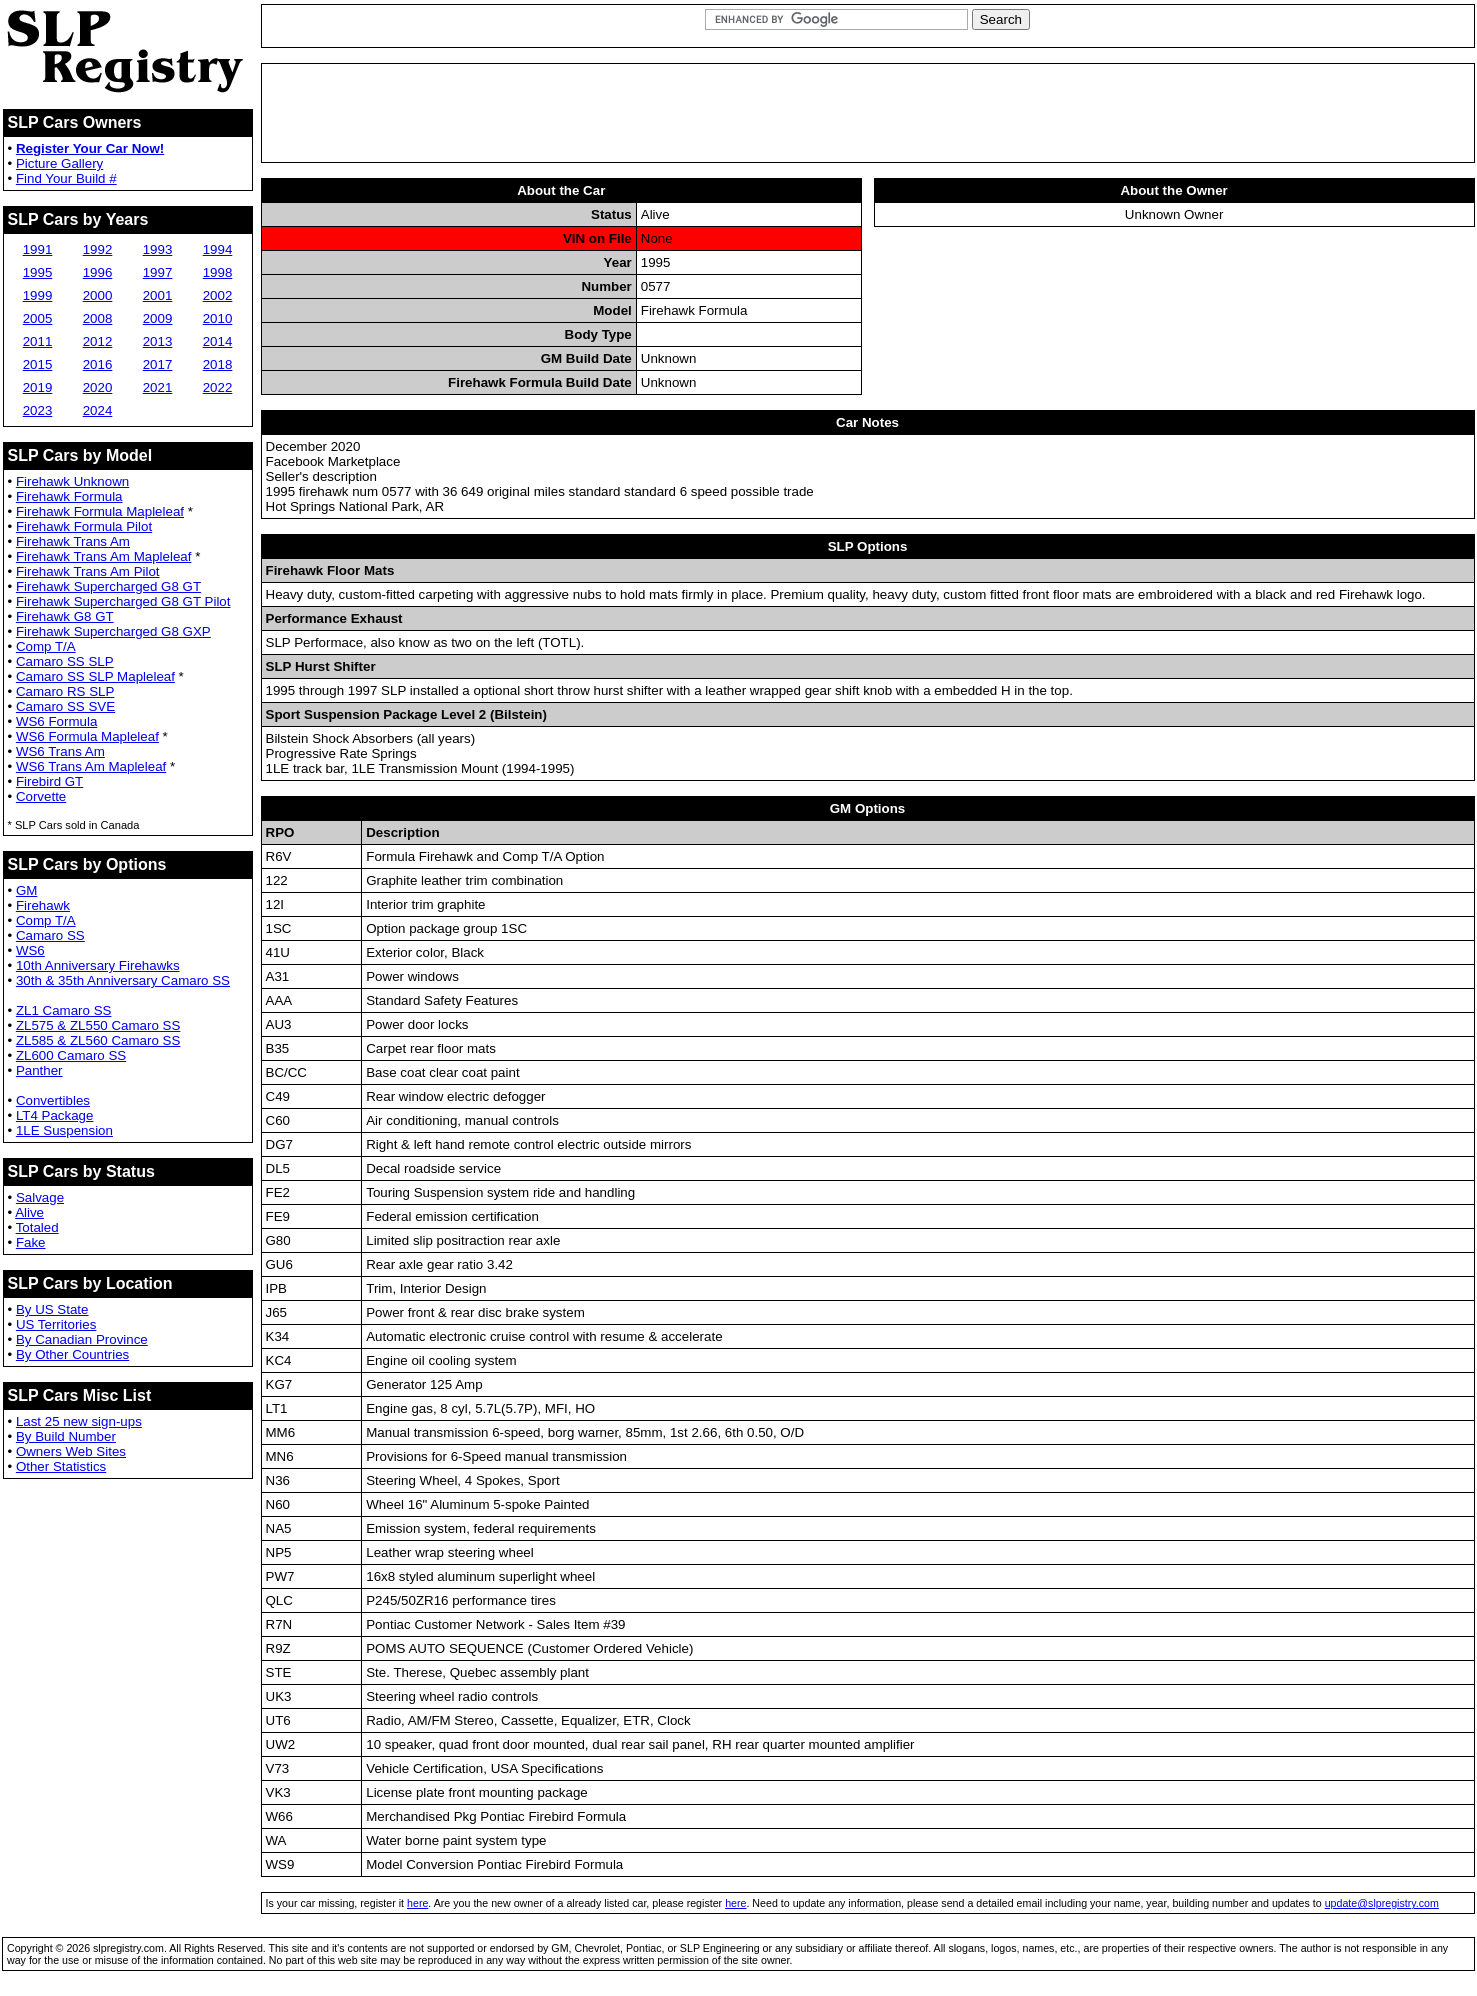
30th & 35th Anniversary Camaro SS (123, 980)
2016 (98, 364)
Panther (39, 1070)
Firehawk (43, 905)
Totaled (37, 1227)
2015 (38, 364)
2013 (158, 341)
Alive (29, 1212)
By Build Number (66, 1436)
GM (26, 890)
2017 (158, 364)
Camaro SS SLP (65, 661)
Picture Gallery (59, 163)
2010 (218, 318)
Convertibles (53, 1100)
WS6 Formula (56, 721)
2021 (158, 387)
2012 (98, 341)
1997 (158, 272)
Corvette (41, 796)
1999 (38, 295)
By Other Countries (72, 1354)
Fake (31, 1242)
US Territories (56, 1324)
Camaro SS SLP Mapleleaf (95, 676)
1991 (38, 249)
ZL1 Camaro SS (64, 1010)
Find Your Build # (66, 178)
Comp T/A (46, 646)
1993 (158, 249)
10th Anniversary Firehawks (98, 965)
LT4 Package (55, 1115)
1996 (98, 272)
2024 (98, 410)
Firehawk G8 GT (65, 616)
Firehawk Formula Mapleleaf (100, 511)
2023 (38, 410)
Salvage (40, 1197)
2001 (158, 295)
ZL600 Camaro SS (71, 1055)
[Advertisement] (868, 113)
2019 (38, 387)
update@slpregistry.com (1382, 1903)
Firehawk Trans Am (73, 541)
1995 (38, 272)
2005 (38, 318)
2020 (98, 387)
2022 (218, 387)
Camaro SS (50, 935)
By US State (52, 1309)
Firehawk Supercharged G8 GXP (113, 631)
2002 (218, 295)
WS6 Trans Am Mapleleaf (91, 766)
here (417, 1903)
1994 (218, 249)
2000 (98, 295)
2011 (38, 341)
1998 (218, 272)
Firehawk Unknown (72, 481)
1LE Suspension (64, 1130)
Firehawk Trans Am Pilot (88, 571)
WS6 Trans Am (60, 751)
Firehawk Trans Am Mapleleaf (104, 556)
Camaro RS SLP (65, 691)
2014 (218, 341)
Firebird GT (49, 781)
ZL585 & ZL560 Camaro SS (98, 1040)
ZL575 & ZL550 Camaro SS (98, 1025)
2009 (158, 318)
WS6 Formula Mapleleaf (87, 736)
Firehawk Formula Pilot (84, 526)
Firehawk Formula (69, 496)
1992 (98, 249)
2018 (218, 364)
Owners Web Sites (71, 1451)
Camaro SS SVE (65, 706)
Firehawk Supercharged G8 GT (108, 586)
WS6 (30, 950)
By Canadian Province (82, 1339)
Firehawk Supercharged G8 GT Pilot (123, 601)
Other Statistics (61, 1466)
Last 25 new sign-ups (79, 1421)
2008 (98, 318)
